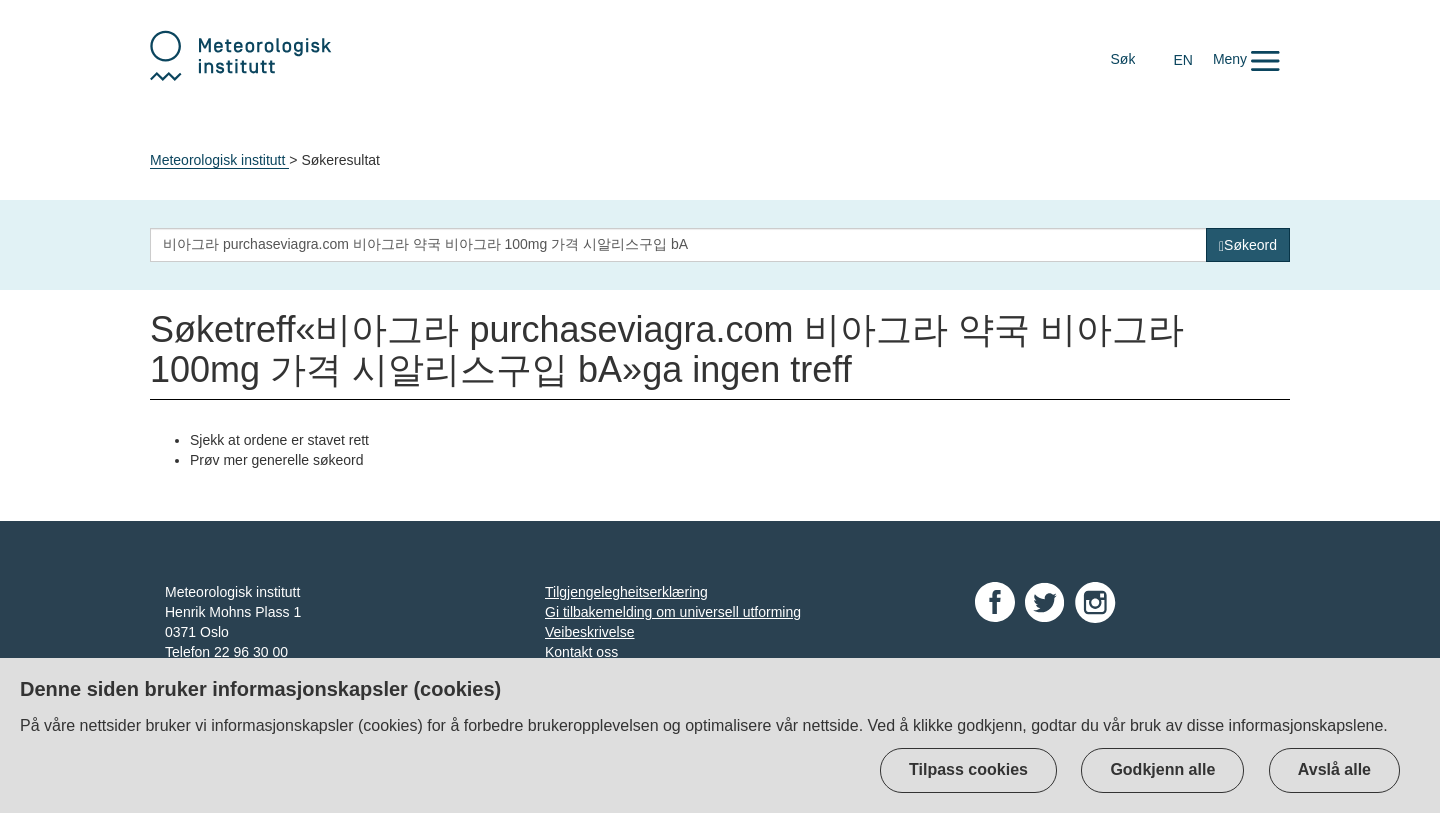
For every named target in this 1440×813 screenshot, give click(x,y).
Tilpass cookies (968, 769)
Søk (1123, 59)
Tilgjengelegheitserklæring (626, 592)
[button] (1246, 59)
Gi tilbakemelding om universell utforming (673, 612)
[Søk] (1248, 245)
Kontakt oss (581, 652)
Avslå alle (1334, 769)
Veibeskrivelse (590, 632)
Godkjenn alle (1162, 769)
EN (1182, 60)
